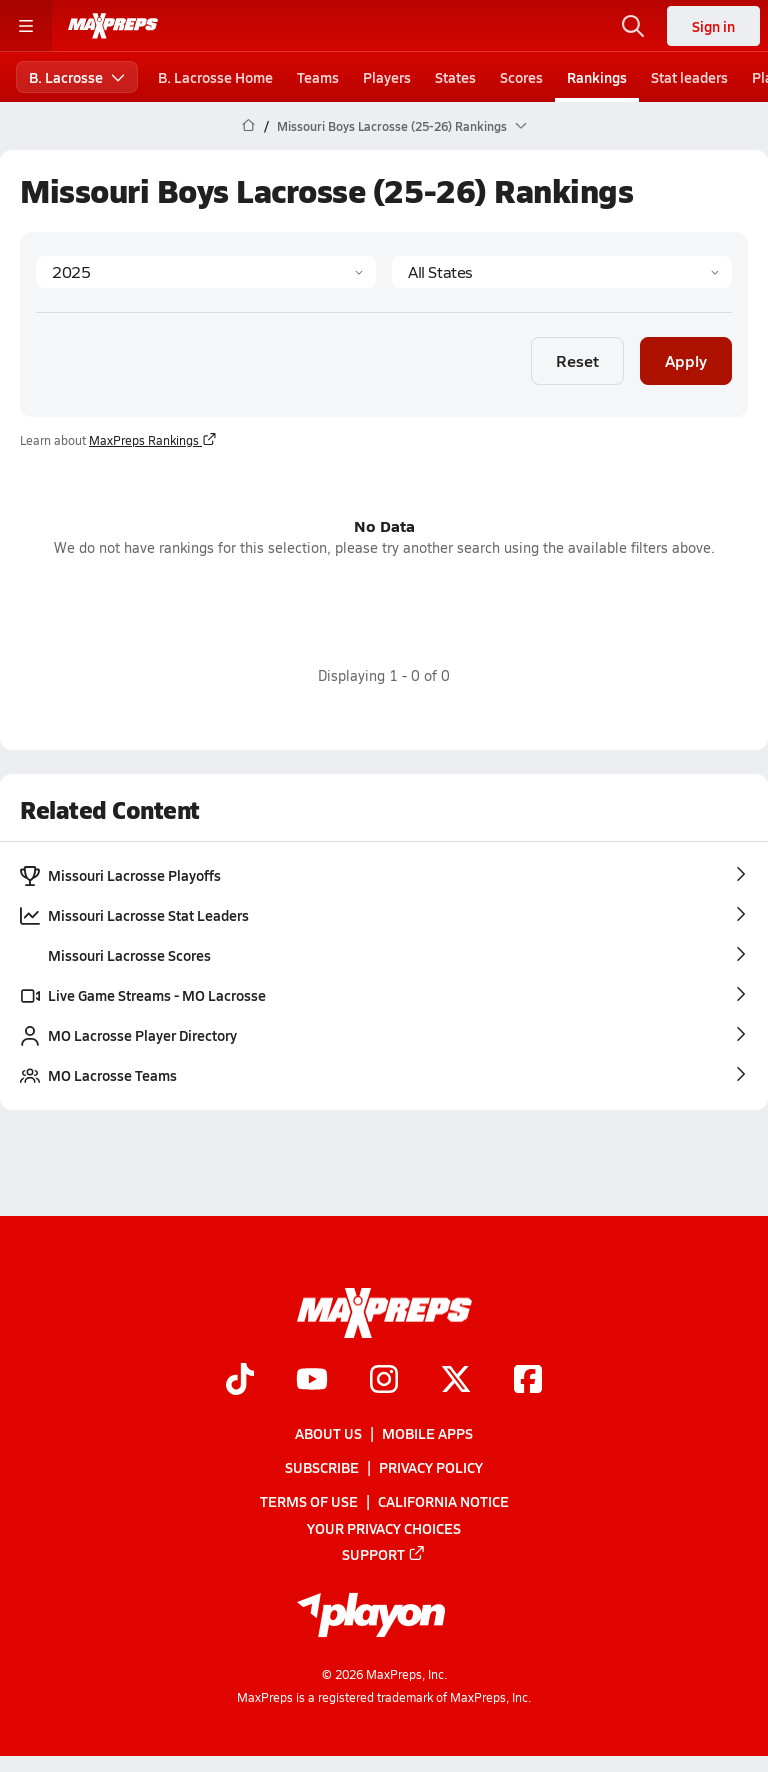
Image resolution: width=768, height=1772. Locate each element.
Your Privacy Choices (384, 1527)
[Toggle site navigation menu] (26, 26)
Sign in (713, 26)
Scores (521, 77)
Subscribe (322, 1467)
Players (387, 77)
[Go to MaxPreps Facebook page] (528, 1381)
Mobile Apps (427, 1433)
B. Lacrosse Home (215, 77)
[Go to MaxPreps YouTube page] (312, 1381)
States (455, 77)
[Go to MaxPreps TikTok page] (240, 1381)
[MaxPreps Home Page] (248, 126)
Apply (686, 359)
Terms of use (309, 1501)
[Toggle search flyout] (633, 26)
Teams (318, 77)
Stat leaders (689, 77)
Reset (577, 359)
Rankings (597, 77)
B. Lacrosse (77, 77)
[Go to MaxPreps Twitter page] (456, 1381)
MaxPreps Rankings (153, 440)
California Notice (443, 1501)
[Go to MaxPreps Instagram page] (384, 1381)
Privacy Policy (431, 1467)
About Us (328, 1433)
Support (384, 1554)
